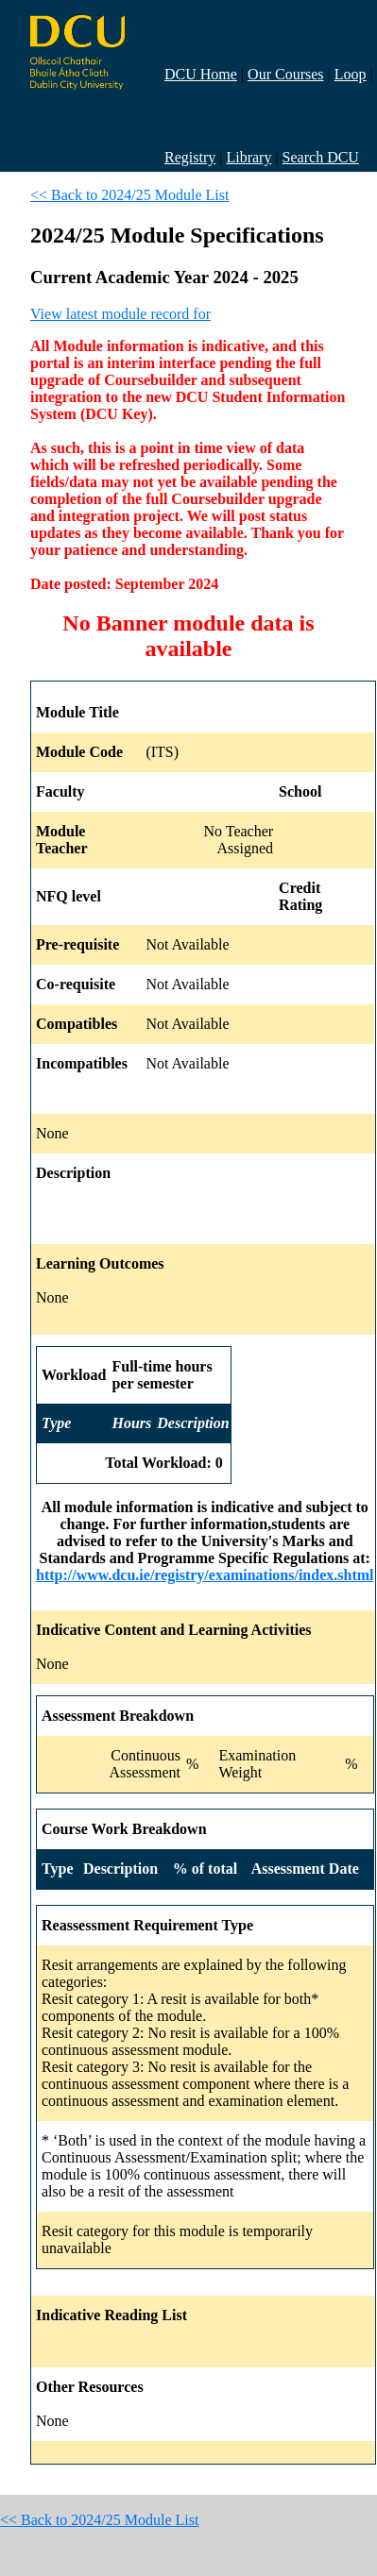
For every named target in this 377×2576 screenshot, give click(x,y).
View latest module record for (120, 314)
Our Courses (285, 74)
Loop (350, 74)
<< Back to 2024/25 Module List (129, 195)
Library (248, 157)
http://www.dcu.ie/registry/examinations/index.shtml (205, 1575)
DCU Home (200, 74)
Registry (189, 157)
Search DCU (321, 157)
